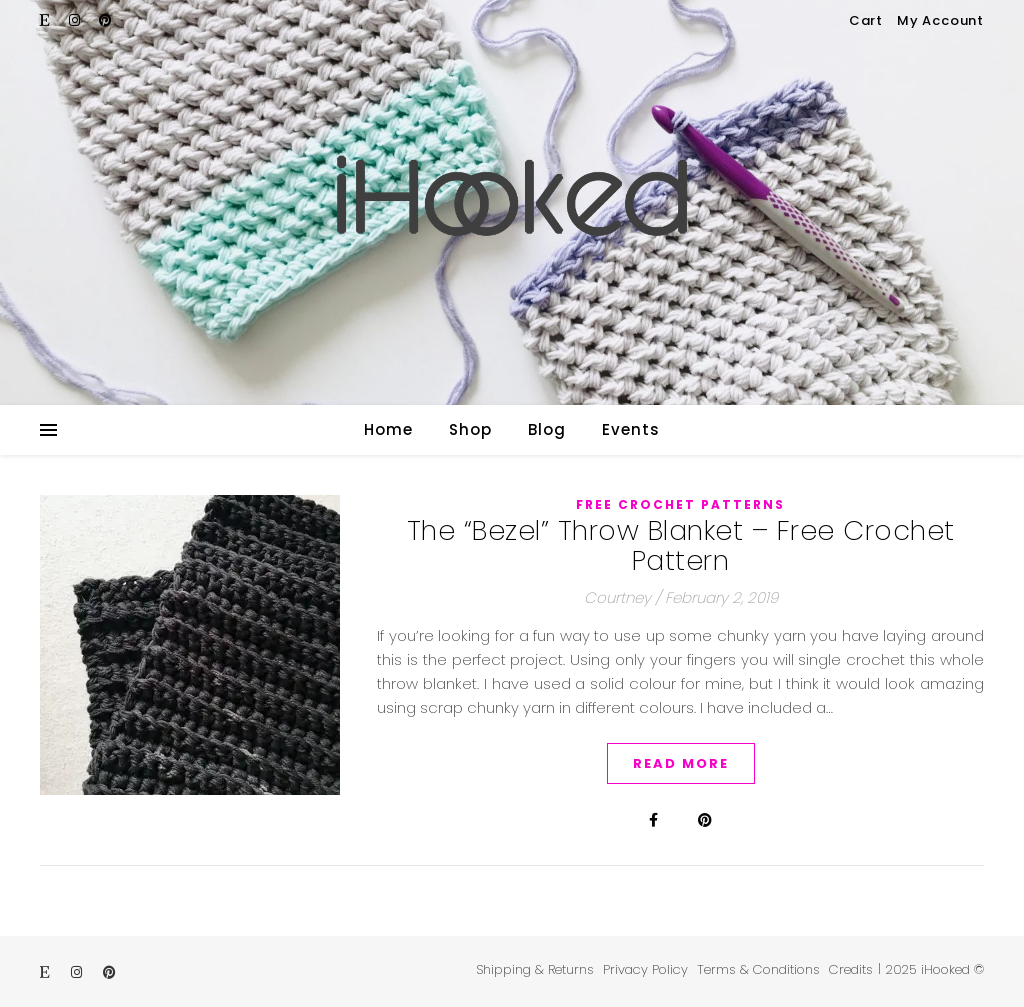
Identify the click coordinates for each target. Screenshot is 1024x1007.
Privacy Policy (645, 969)
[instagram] (76, 20)
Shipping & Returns (535, 969)
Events (631, 429)
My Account (940, 20)
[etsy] (47, 20)
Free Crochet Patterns (680, 504)
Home (388, 429)
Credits (851, 969)
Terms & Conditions (758, 969)
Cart (866, 20)
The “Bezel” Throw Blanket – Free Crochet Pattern (681, 545)
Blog (547, 429)
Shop (470, 429)
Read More (681, 763)
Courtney (617, 597)
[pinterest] (105, 20)
